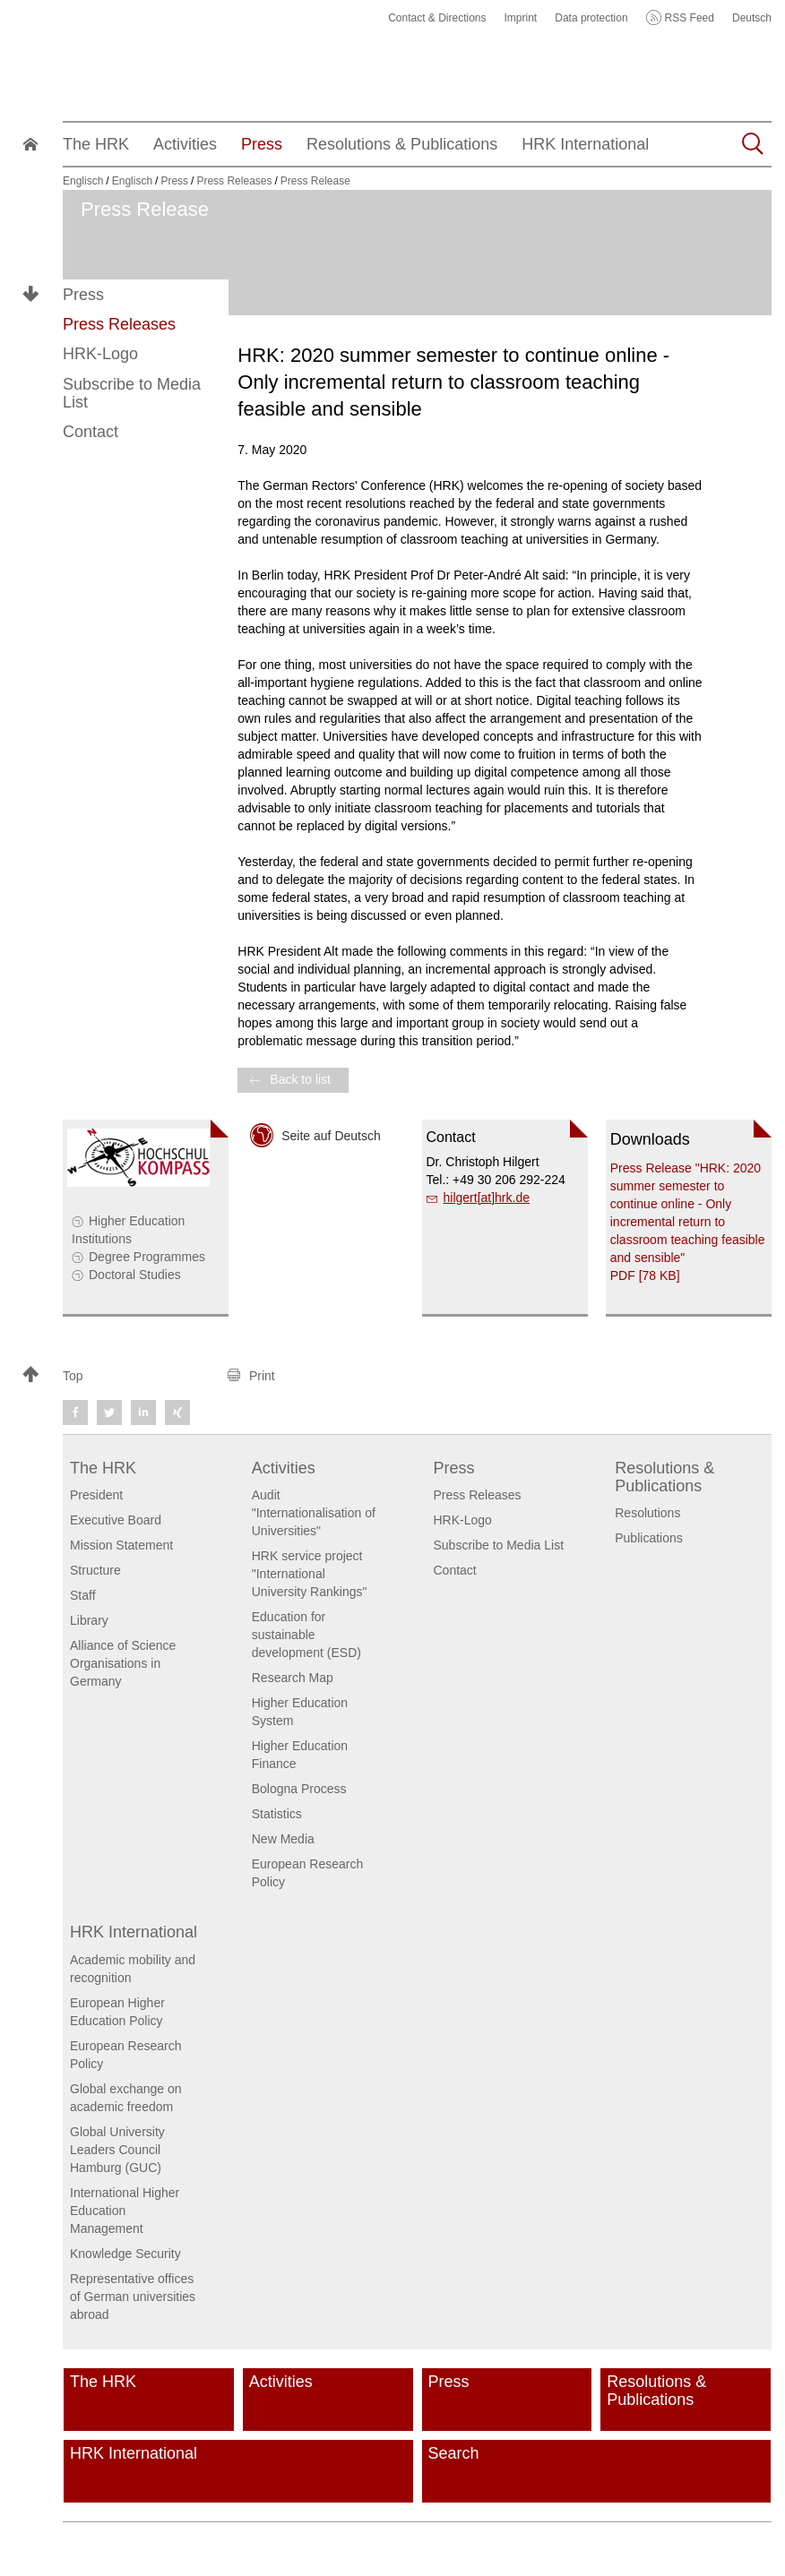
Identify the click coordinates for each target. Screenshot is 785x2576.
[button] (116, 1376)
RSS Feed (689, 18)
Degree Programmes (147, 1256)
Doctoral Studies (135, 1274)
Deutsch (752, 18)
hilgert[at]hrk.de (487, 1197)
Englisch (83, 181)
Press (83, 295)
